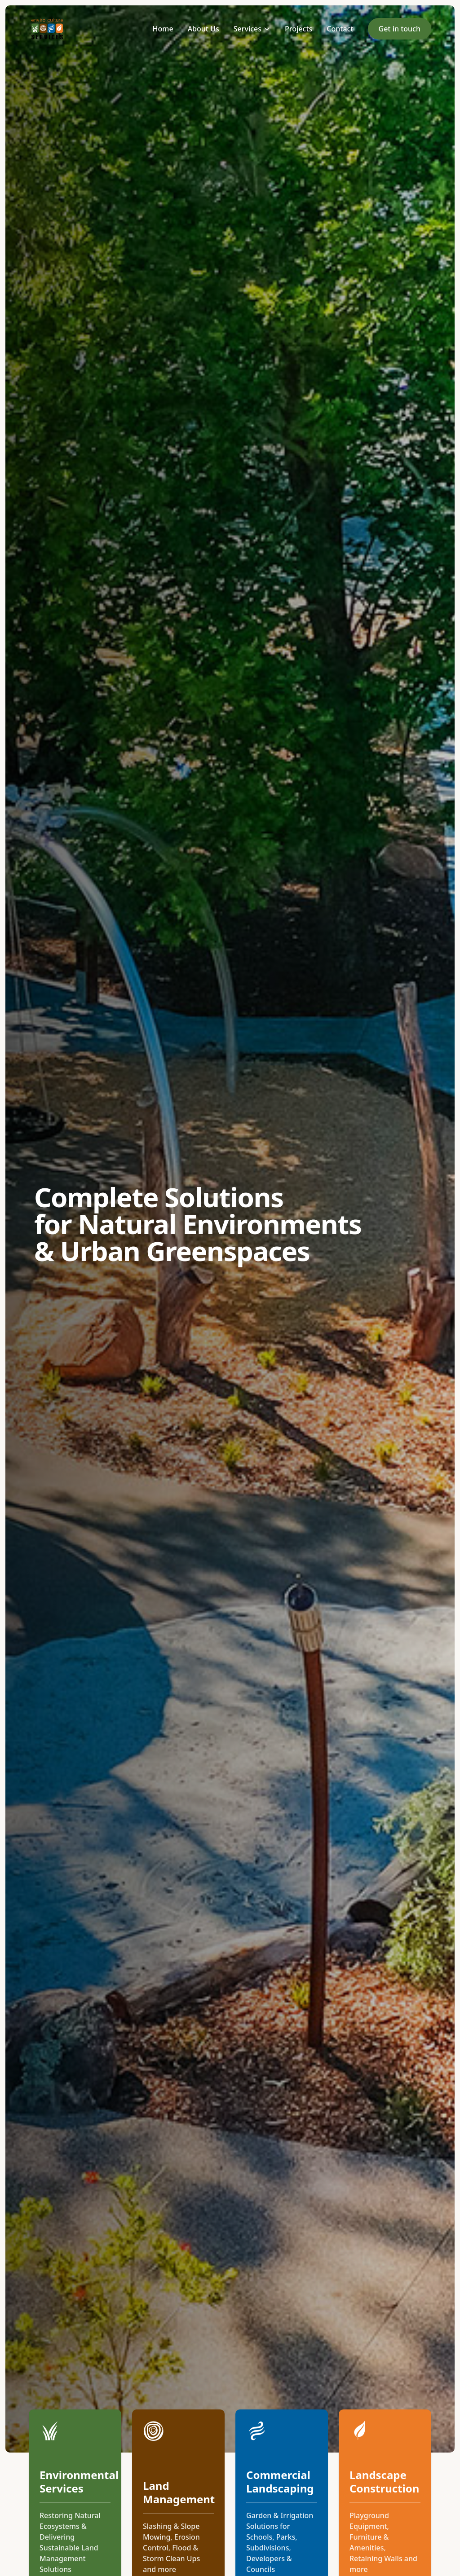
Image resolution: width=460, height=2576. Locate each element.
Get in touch (399, 29)
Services (252, 29)
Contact (340, 29)
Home (163, 29)
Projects (298, 29)
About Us (203, 29)
